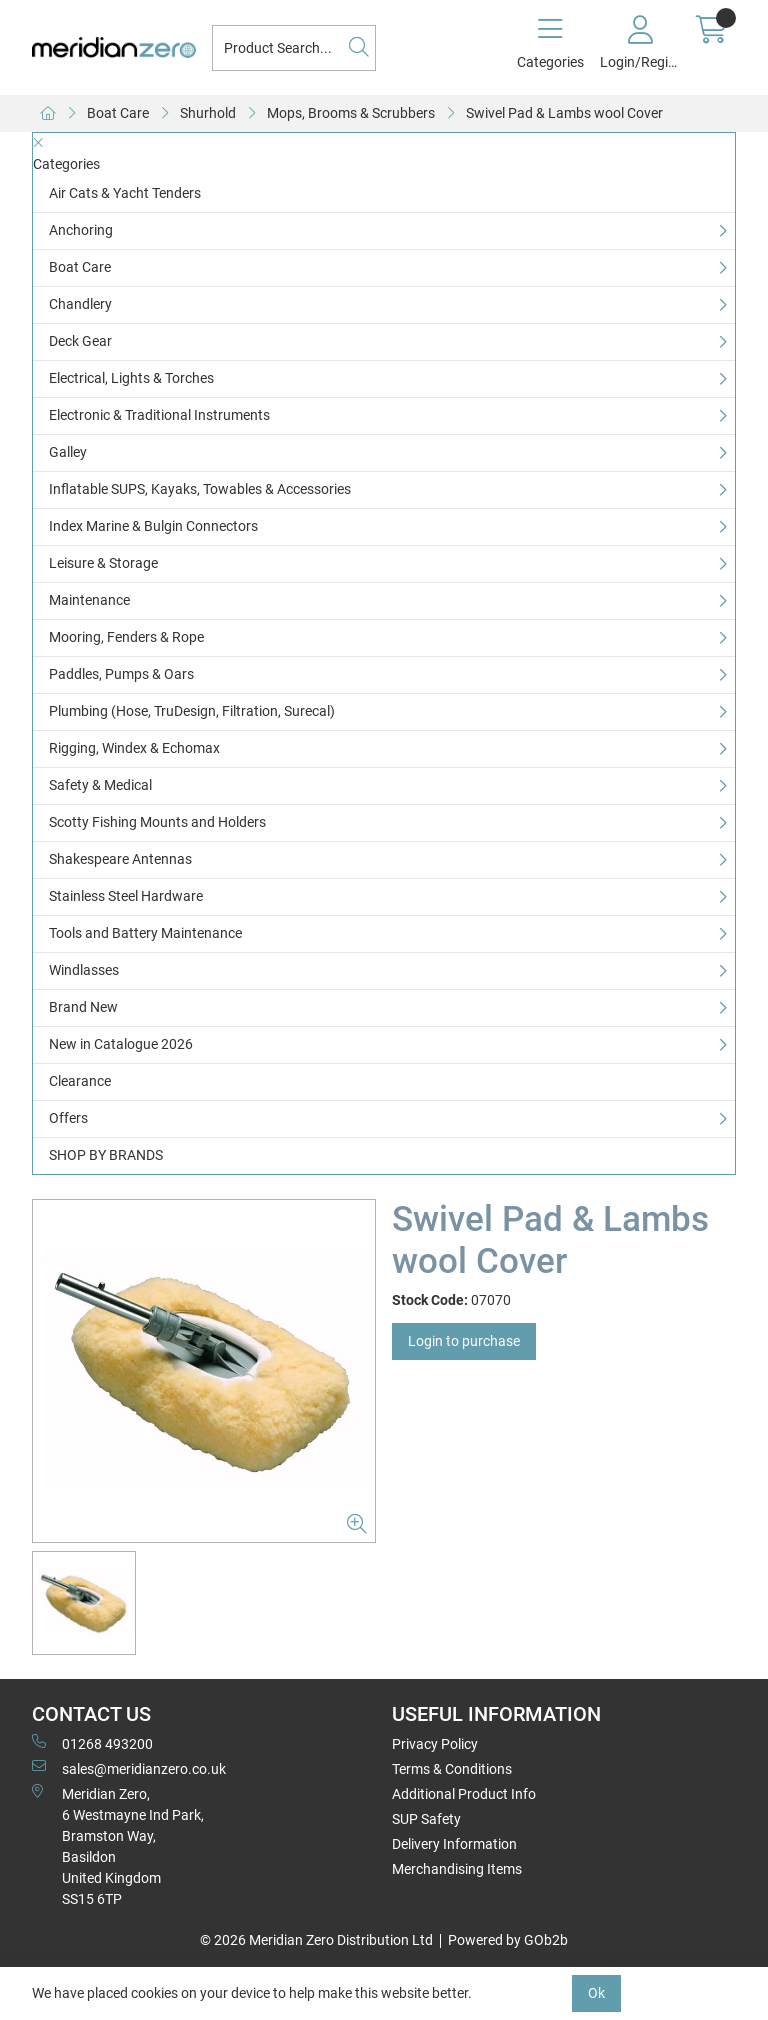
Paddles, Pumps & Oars (121, 674)
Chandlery (80, 304)
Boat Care (118, 113)
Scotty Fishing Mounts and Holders (157, 822)
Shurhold (208, 113)
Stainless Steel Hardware (126, 896)
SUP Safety (426, 1819)
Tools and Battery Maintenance (145, 933)
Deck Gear (80, 341)
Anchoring (81, 230)
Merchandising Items (457, 1869)
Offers (68, 1118)
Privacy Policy (435, 1744)
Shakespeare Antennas (120, 859)
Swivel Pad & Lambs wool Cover (564, 113)
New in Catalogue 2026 (121, 1044)
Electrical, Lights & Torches (131, 378)
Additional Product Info (464, 1794)
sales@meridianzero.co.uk (129, 1768)
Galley (68, 452)
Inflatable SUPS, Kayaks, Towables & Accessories (200, 489)
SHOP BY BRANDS (106, 1155)
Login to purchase (464, 1341)
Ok (596, 1993)
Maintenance (89, 600)
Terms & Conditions (452, 1769)
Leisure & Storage (103, 563)
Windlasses (84, 970)
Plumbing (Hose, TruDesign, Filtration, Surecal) (192, 711)
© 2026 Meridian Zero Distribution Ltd (316, 1940)
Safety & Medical (100, 785)
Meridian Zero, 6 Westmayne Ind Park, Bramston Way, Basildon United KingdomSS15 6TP (118, 1845)
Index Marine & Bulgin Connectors (153, 526)
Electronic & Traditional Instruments (159, 415)
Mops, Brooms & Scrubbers (351, 113)
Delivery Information (454, 1844)
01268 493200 (92, 1743)
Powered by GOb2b (508, 1940)
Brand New (83, 1007)
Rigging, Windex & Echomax (134, 748)
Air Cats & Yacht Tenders (125, 193)
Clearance (80, 1081)
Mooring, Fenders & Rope (126, 637)
